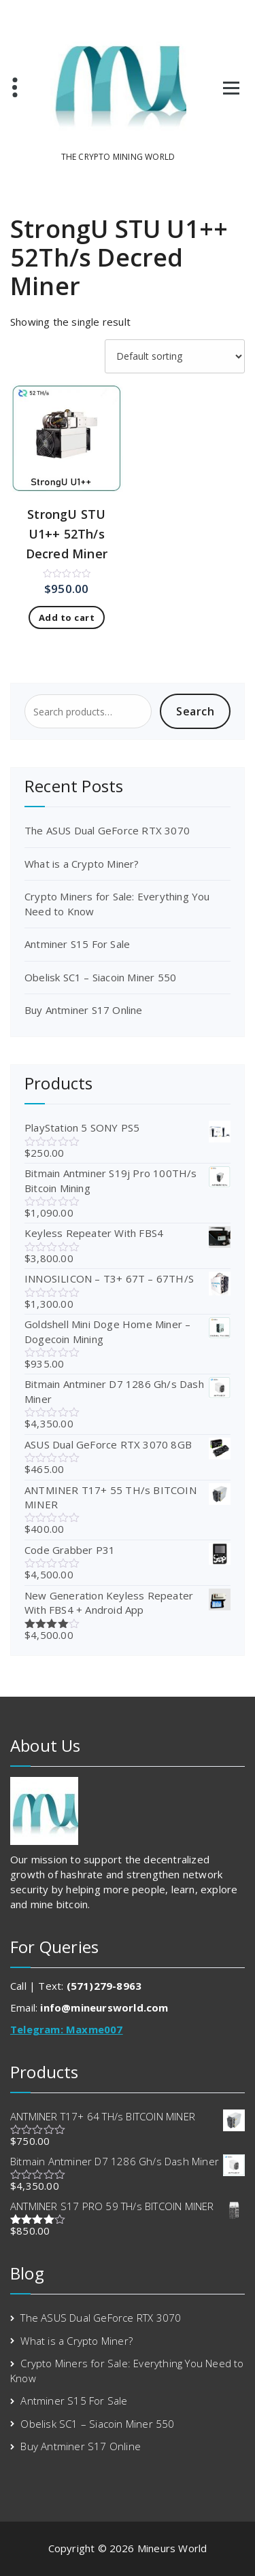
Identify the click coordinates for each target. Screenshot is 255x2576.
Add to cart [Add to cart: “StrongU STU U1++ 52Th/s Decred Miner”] (67, 617)
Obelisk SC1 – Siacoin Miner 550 (100, 977)
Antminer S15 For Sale (77, 944)
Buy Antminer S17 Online (83, 1010)
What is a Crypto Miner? (81, 863)
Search (195, 711)
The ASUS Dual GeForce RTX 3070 (107, 830)
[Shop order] (175, 356)
